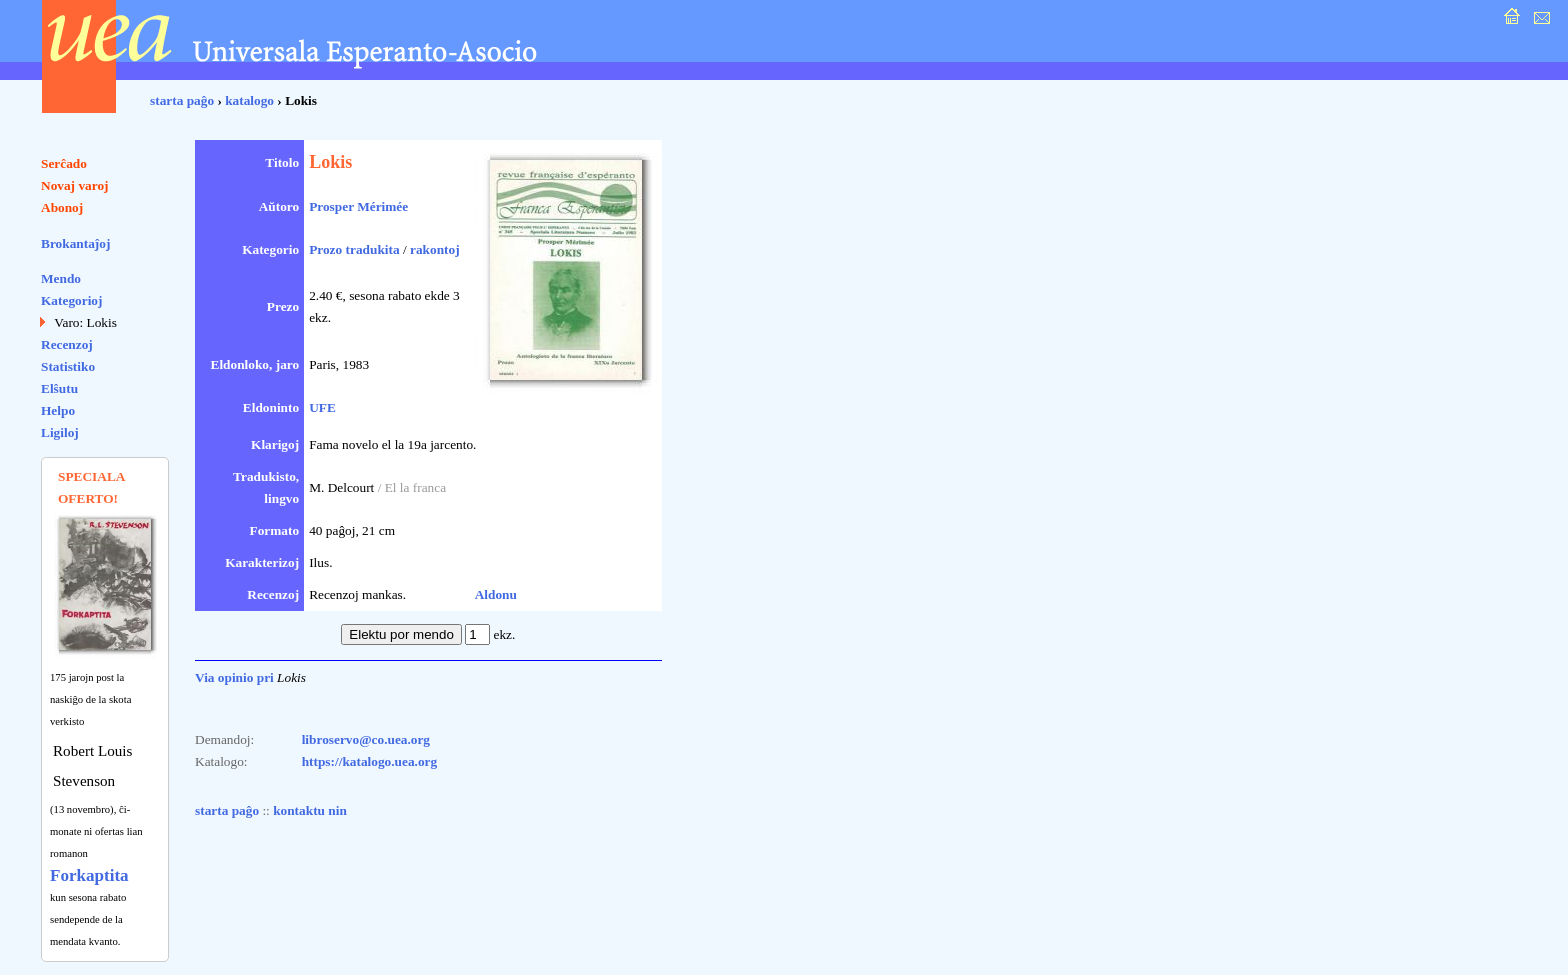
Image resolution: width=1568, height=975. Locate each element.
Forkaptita (89, 875)
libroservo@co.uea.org (366, 739)
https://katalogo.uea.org (370, 761)
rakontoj (435, 249)
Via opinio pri (234, 677)
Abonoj (62, 207)
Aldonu (496, 594)
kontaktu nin (310, 810)
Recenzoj (67, 344)
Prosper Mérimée (358, 206)
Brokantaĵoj (75, 243)
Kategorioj (71, 300)
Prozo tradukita (354, 249)
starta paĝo (182, 100)
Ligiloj (60, 432)
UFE (322, 407)
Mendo (61, 278)
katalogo (249, 100)
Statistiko (68, 366)
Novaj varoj (75, 185)
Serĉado (64, 163)
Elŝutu (59, 388)
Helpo (58, 410)
